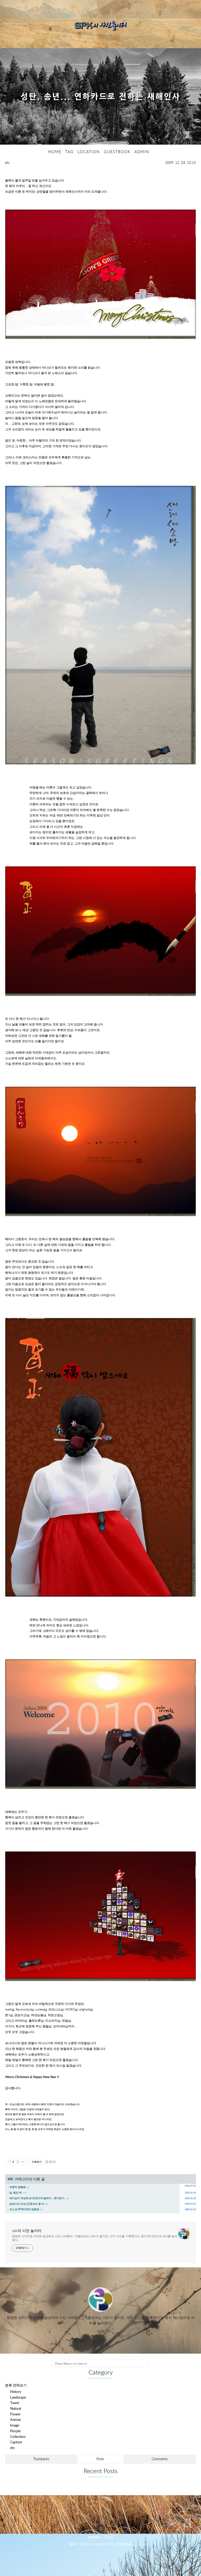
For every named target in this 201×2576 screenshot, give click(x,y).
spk (72, 2543)
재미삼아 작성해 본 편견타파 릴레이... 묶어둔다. (37, 2198)
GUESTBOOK (117, 151)
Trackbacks (41, 2459)
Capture (16, 2442)
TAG (69, 151)
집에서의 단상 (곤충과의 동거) (26, 2203)
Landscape (18, 2397)
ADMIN (141, 151)
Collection (17, 2436)
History (15, 2391)
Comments (160, 2459)
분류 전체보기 (16, 2385)
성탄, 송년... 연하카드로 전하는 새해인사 (100, 96)
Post (109, 2536)
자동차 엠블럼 (17, 2187)
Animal (15, 2419)
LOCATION (89, 151)
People (15, 2431)
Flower (15, 2414)
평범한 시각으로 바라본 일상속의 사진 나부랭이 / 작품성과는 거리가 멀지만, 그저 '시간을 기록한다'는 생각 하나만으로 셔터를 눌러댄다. (94, 2237)
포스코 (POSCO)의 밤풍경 (24, 2209)
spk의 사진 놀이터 (26, 2230)
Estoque (124, 2543)
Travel (14, 2403)
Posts (100, 2459)
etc (7, 162)
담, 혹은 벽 (15, 2192)
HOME (54, 151)
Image (14, 2425)
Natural (15, 2408)
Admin (94, 2536)
